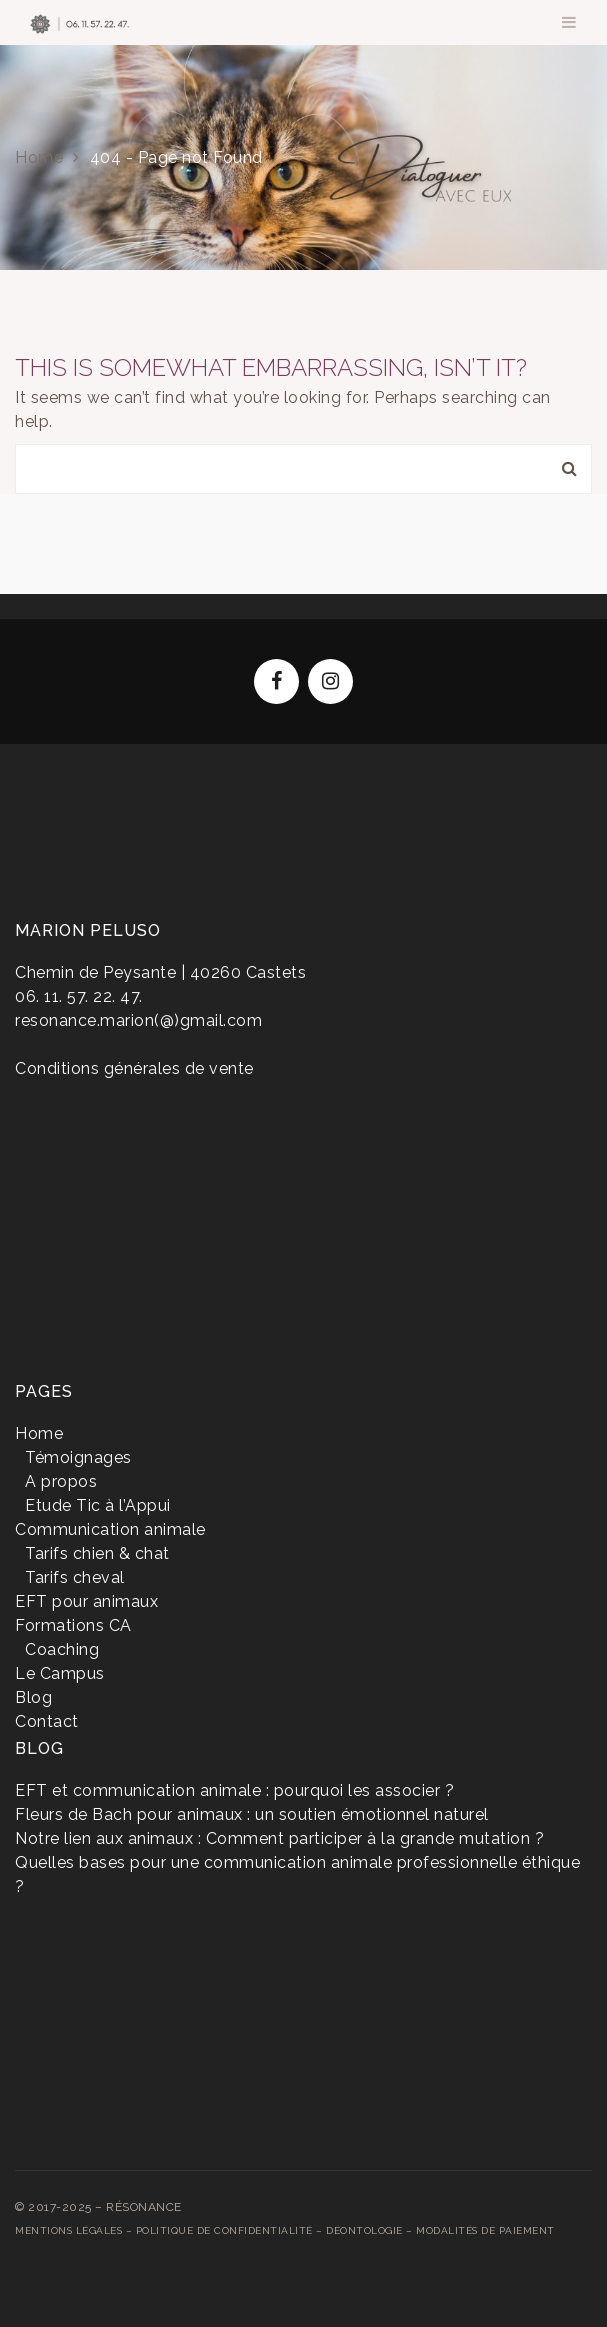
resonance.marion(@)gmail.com (138, 1020)
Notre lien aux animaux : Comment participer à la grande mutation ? (279, 1838)
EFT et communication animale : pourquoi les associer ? (234, 1790)
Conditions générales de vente (134, 1068)
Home (39, 157)
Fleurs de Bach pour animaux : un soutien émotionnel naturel (252, 1814)
